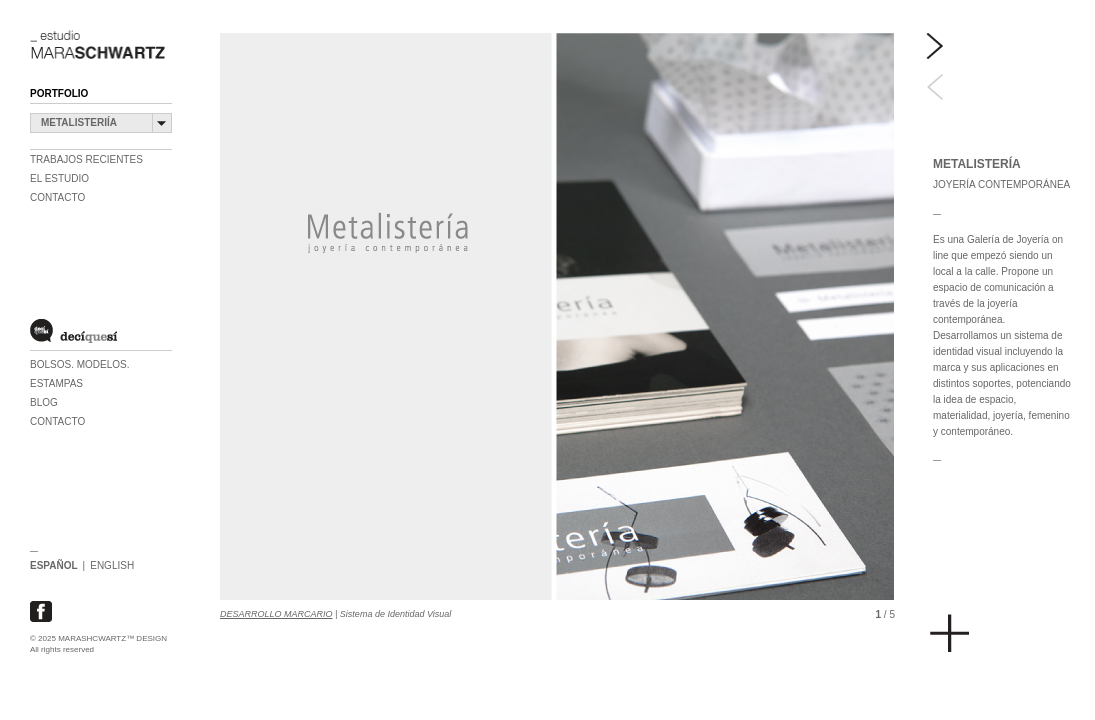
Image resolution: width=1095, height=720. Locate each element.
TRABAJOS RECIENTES (86, 159)
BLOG (44, 402)
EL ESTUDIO (59, 178)
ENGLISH (112, 565)
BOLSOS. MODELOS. (79, 364)
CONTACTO (57, 421)
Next (935, 46)
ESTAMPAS (56, 383)
